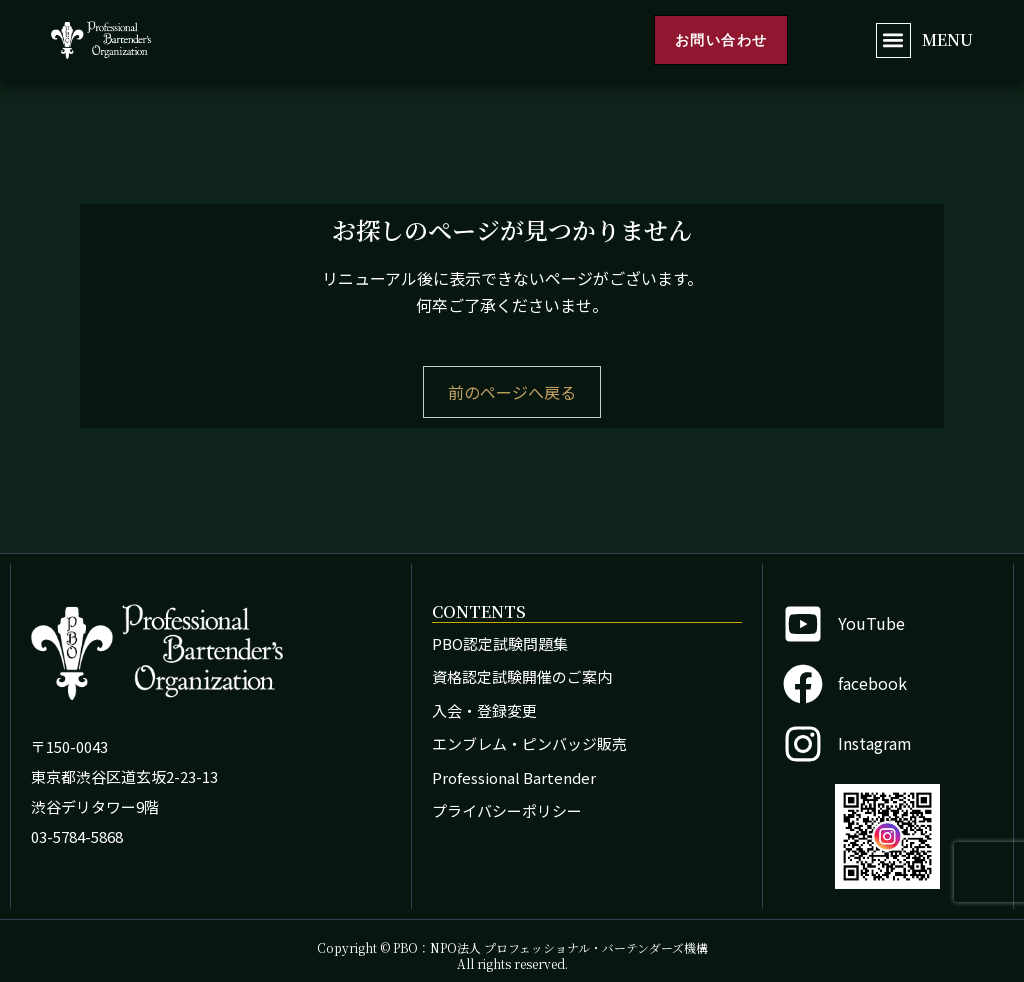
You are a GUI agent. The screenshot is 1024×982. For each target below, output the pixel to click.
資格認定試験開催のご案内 (522, 676)
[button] (893, 40)
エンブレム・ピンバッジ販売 (529, 743)
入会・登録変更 (484, 710)
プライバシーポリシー (507, 810)
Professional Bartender (514, 777)
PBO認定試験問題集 (500, 643)
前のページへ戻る (512, 392)
